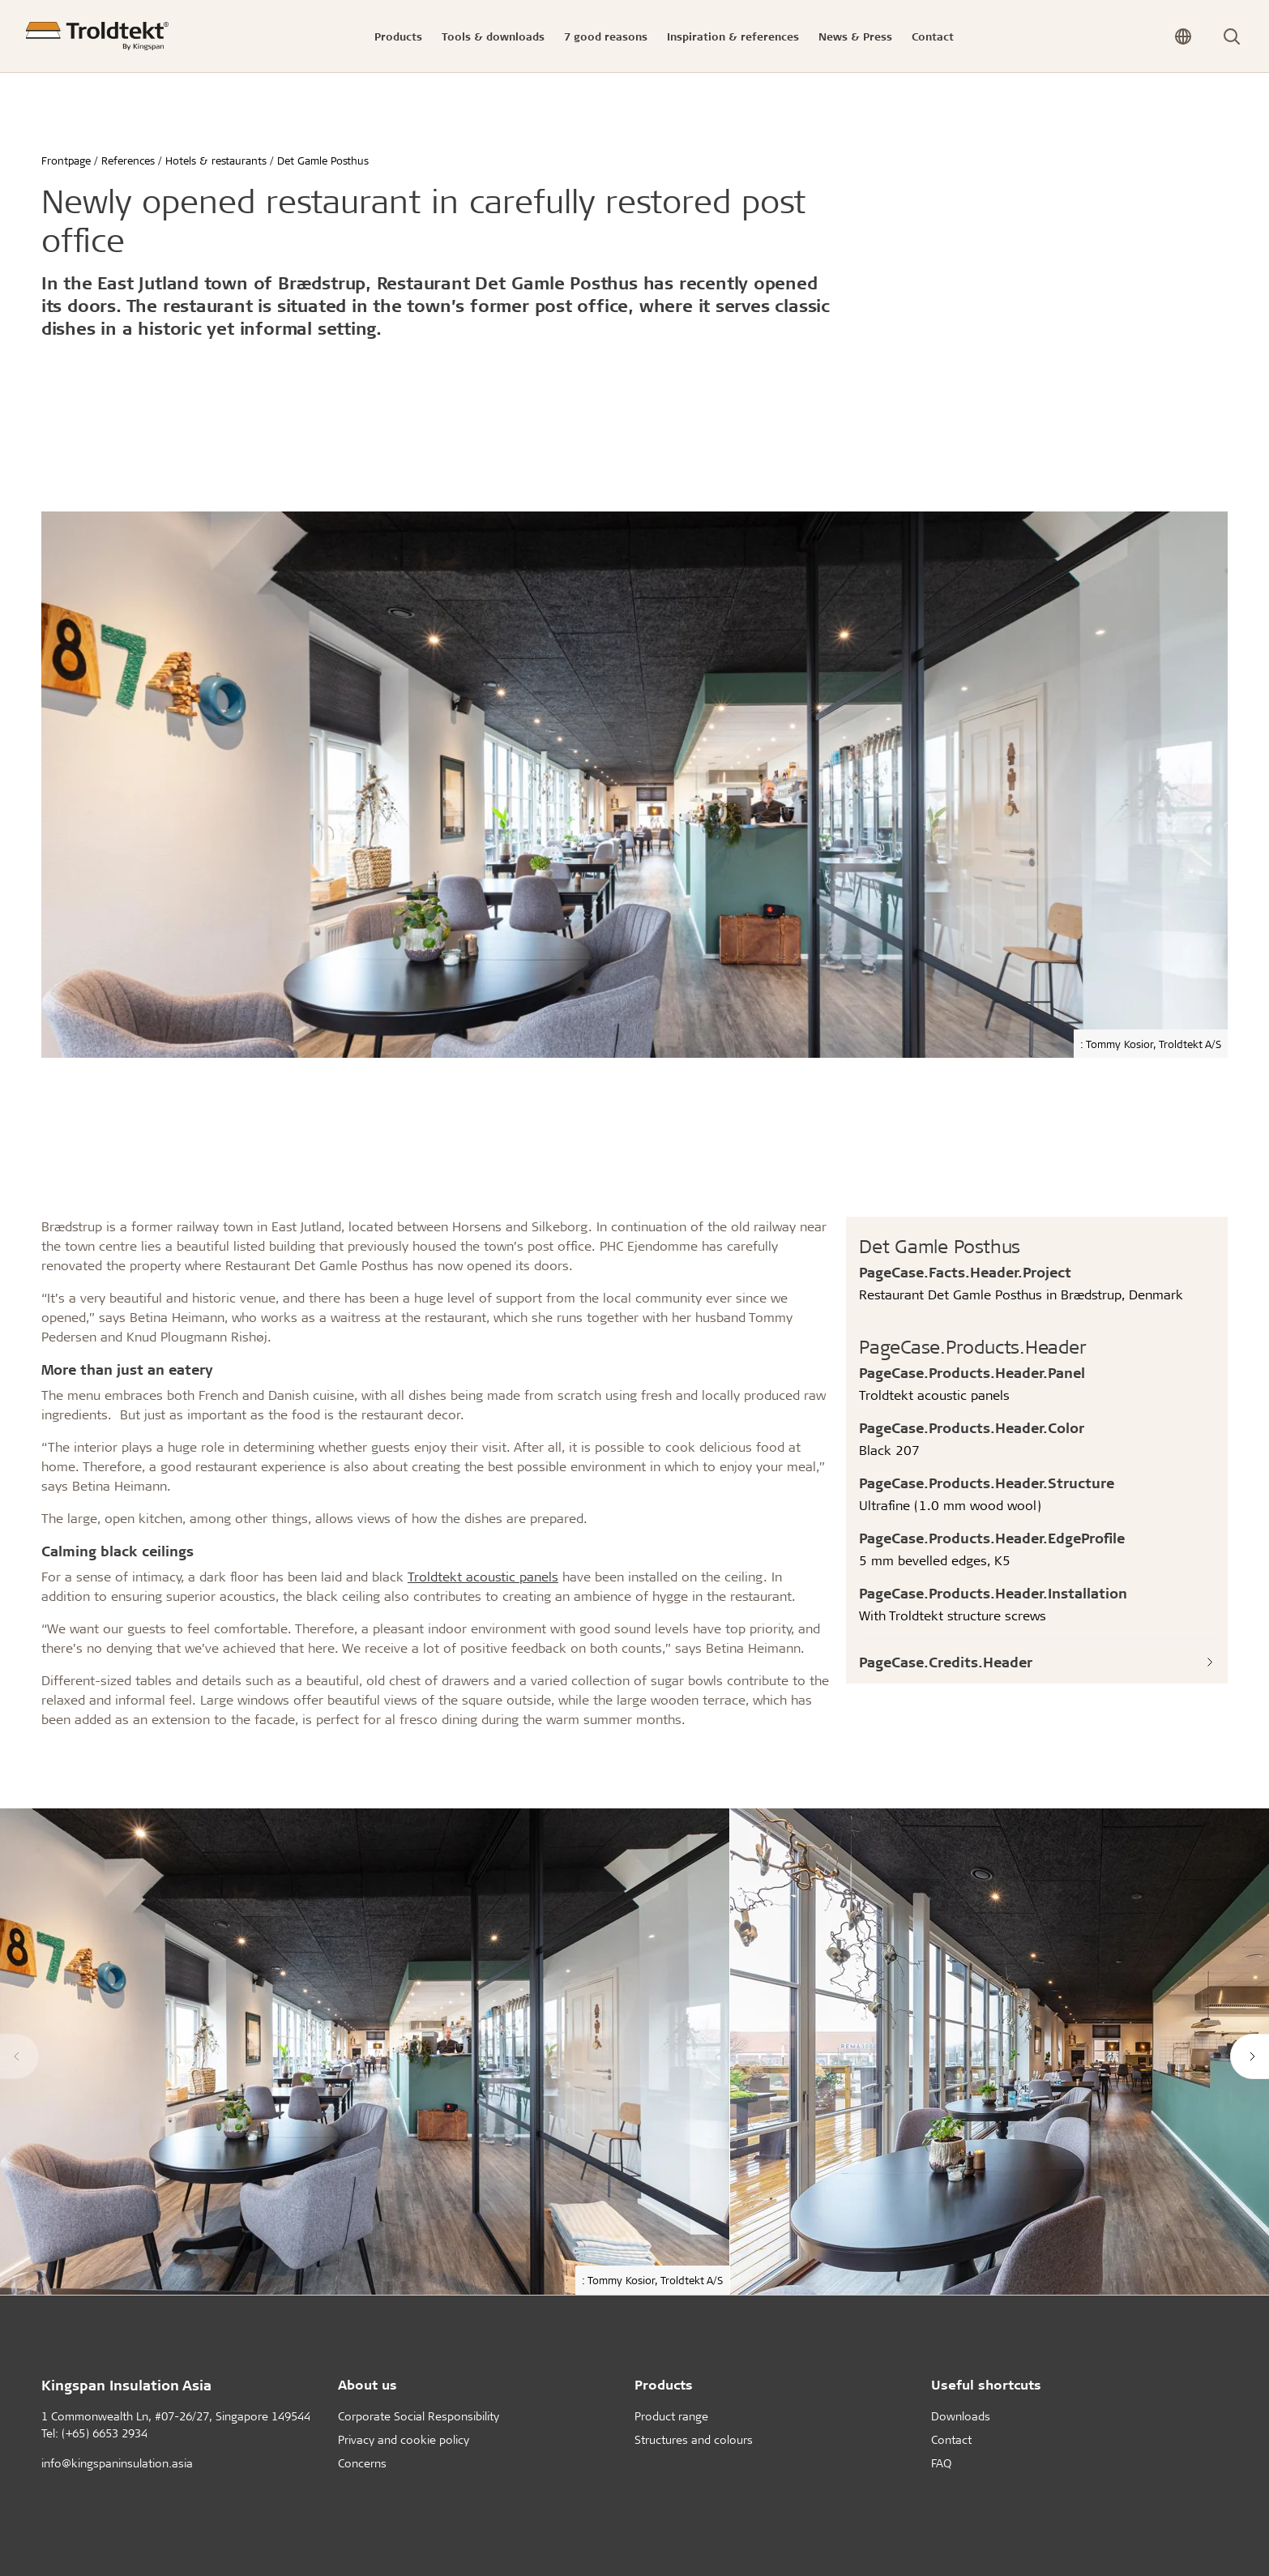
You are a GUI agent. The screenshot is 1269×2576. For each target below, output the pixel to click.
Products (663, 2384)
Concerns (362, 2463)
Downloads (960, 2416)
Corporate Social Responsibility (418, 2416)
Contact (951, 2439)
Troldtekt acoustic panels (483, 1576)
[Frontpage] (97, 36)
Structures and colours (693, 2439)
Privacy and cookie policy (403, 2439)
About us (367, 2384)
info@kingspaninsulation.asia (117, 2463)
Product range (671, 2416)
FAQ (941, 2463)
